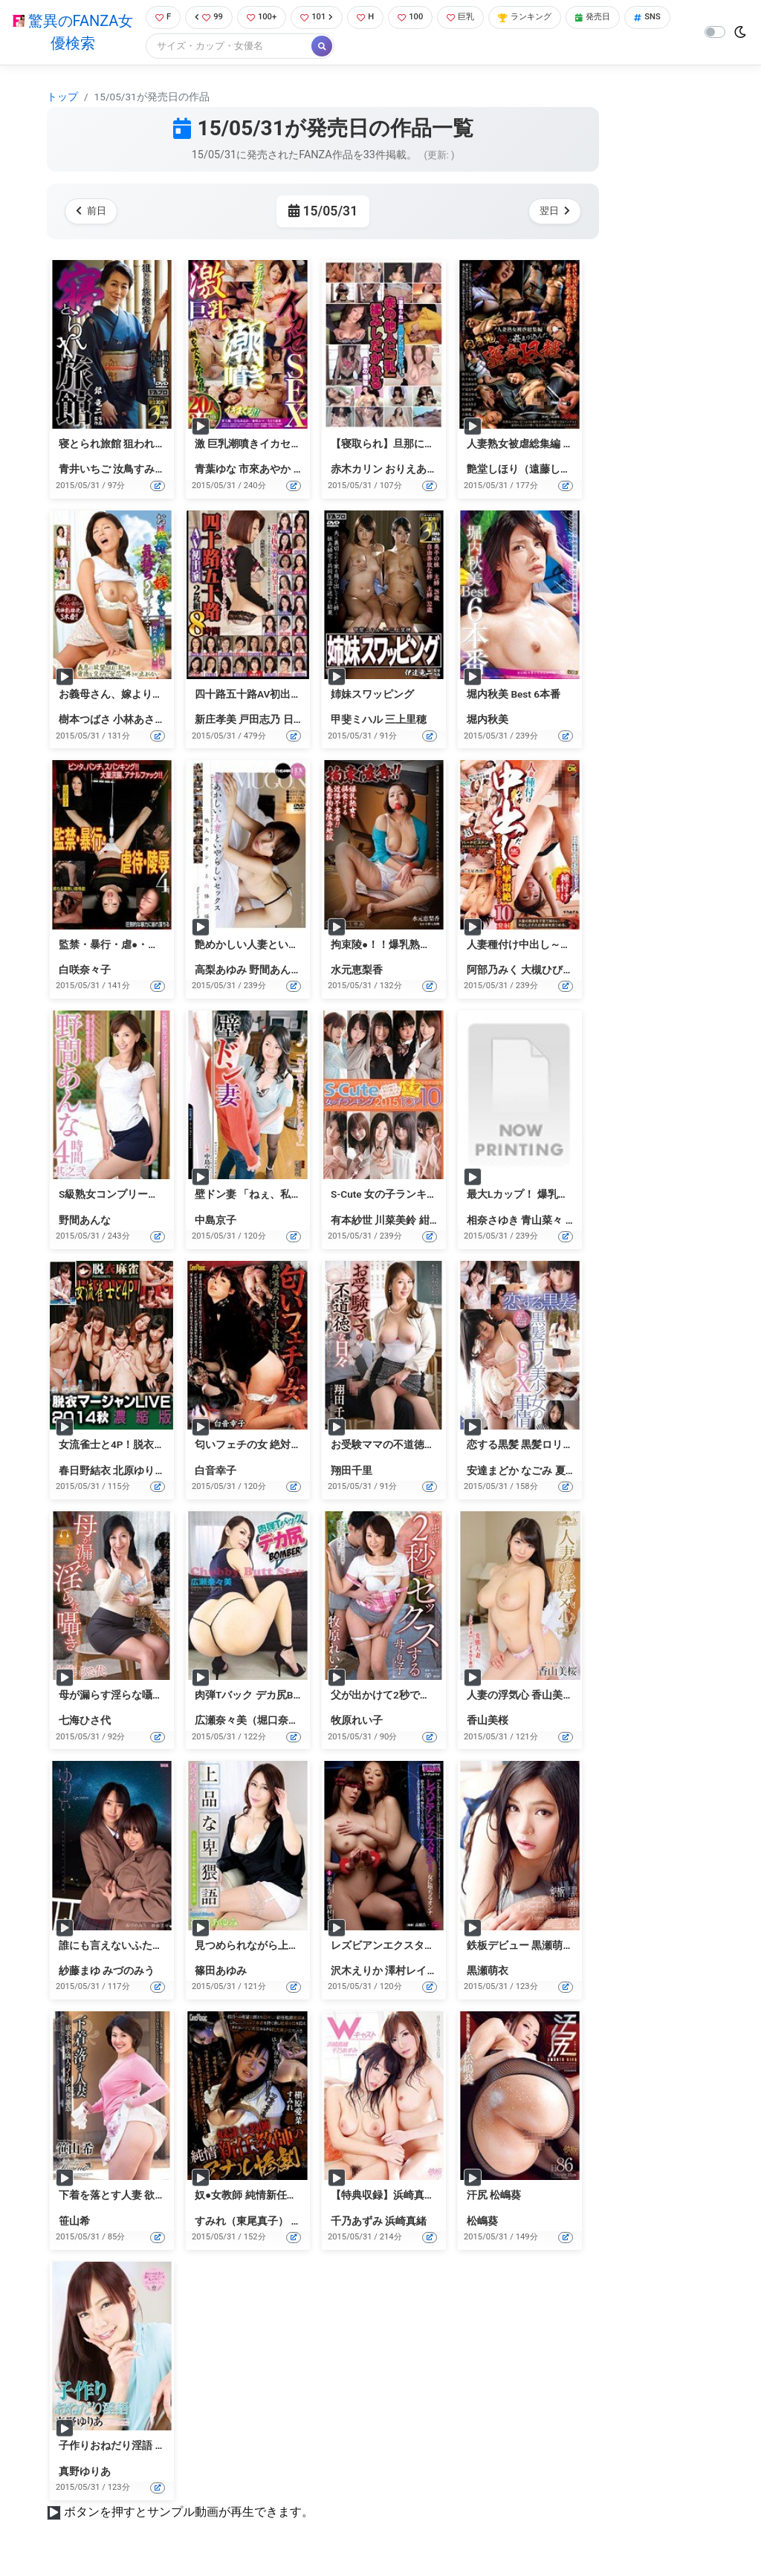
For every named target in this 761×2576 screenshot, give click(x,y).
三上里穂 (406, 721)
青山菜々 (542, 1221)
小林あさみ (139, 721)
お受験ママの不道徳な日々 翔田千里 (415, 1447)
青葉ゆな (215, 471)
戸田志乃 (259, 721)
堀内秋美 (487, 721)
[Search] (277, 48)
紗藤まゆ (79, 1972)
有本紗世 (351, 1221)
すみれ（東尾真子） (241, 2222)
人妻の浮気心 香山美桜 (520, 1696)
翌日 (552, 213)
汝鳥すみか (139, 471)
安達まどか (493, 1472)
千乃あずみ (357, 2222)
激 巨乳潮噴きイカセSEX (252, 445)
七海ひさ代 (85, 1722)
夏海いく (576, 1472)
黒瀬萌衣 (487, 1972)
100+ (263, 18)
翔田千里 (351, 1472)
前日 (94, 213)
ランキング (546, 18)
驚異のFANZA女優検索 (70, 33)
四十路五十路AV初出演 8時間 (263, 695)
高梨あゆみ (221, 971)
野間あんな (275, 971)
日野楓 (298, 721)
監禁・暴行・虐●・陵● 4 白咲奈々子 (143, 946)
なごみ (536, 1472)
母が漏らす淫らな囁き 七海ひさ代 (138, 1696)
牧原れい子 (357, 1722)
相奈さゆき (493, 1221)
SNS (164, 47)
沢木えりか (357, 1972)
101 (322, 18)
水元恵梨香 (357, 971)
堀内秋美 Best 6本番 (513, 695)
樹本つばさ (85, 721)
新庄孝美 (215, 721)
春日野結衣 (85, 1472)
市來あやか (265, 471)
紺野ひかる (445, 1221)
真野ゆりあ (85, 2473)
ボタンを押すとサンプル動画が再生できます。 (189, 2513)
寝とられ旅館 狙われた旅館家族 (133, 445)
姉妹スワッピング (372, 695)
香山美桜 (487, 1722)
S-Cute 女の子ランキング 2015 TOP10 (419, 1196)
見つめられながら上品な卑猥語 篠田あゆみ (295, 1947)
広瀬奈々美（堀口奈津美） (257, 1722)
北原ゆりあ (139, 1472)
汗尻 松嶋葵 (494, 2197)
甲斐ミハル (357, 721)
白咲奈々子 (85, 971)
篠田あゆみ (221, 1972)
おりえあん (411, 471)
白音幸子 (215, 1472)
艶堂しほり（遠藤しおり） (529, 471)
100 (421, 18)
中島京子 (215, 1221)
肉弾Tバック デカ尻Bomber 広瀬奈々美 (286, 1696)
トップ (62, 98)
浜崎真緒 (406, 2222)
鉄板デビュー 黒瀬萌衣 (520, 1947)
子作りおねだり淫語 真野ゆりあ (133, 2447)
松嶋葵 (482, 2222)
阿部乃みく (493, 971)
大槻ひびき (547, 971)
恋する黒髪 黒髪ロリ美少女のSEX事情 (555, 1447)
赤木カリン (357, 471)
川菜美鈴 (395, 1221)
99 (206, 18)
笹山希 (74, 2222)
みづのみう (129, 1972)
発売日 (621, 18)
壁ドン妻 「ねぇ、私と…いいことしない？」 (298, 1196)
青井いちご (85, 471)
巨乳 (476, 18)
